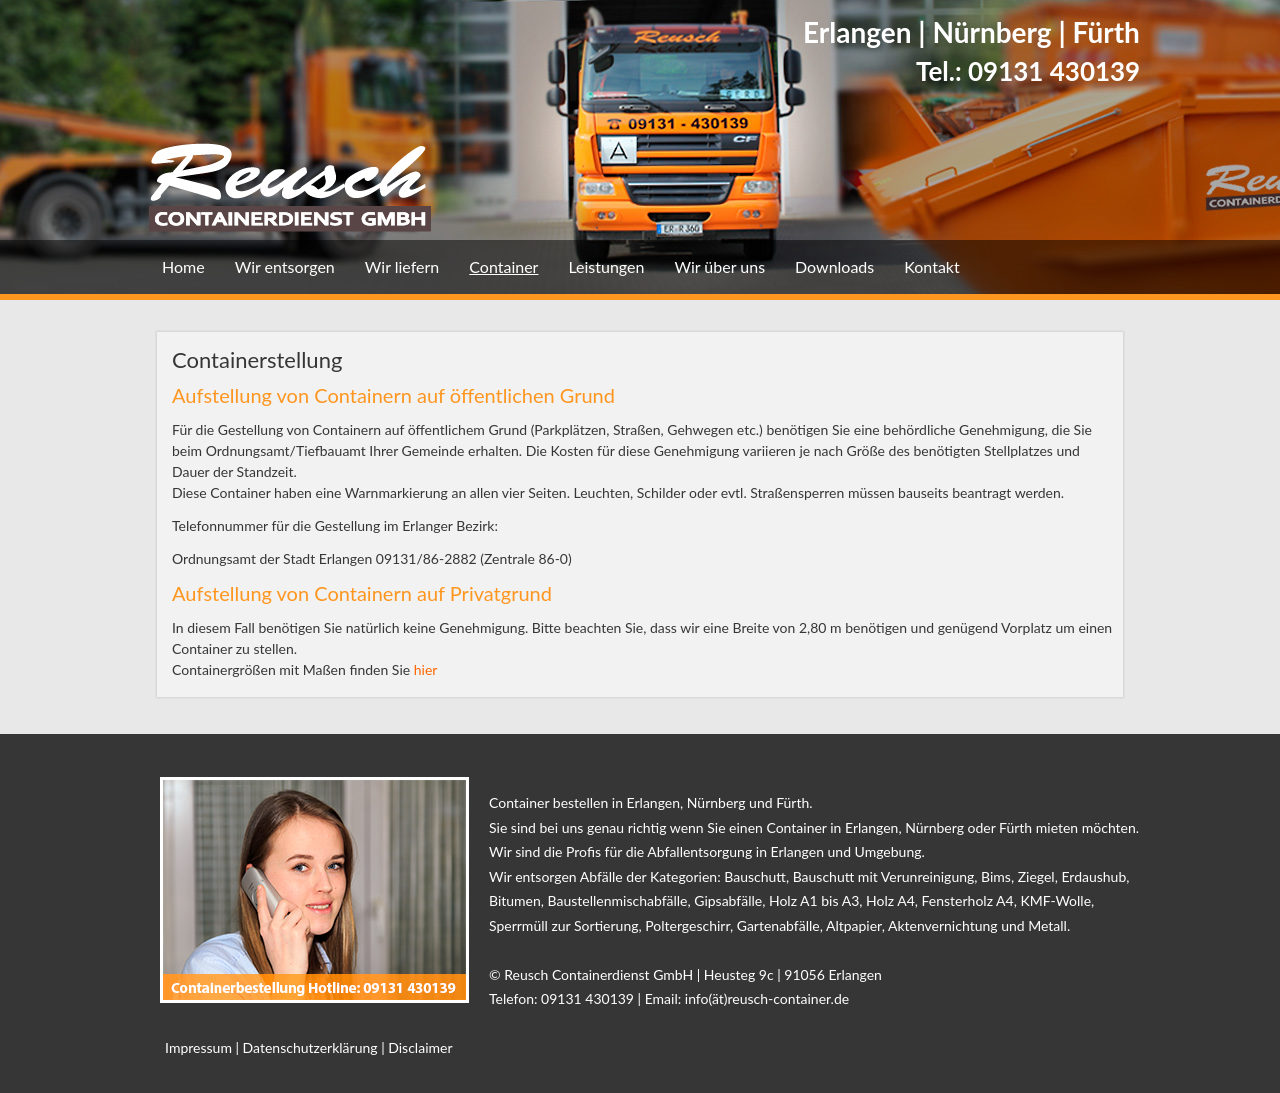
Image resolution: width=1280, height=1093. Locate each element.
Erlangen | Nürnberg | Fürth (971, 32)
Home (183, 266)
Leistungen (606, 266)
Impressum (198, 1047)
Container (503, 266)
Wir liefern (402, 266)
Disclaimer (420, 1047)
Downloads (834, 266)
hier (426, 669)
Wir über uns (719, 266)
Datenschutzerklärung (310, 1047)
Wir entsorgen (285, 266)
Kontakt (931, 266)
